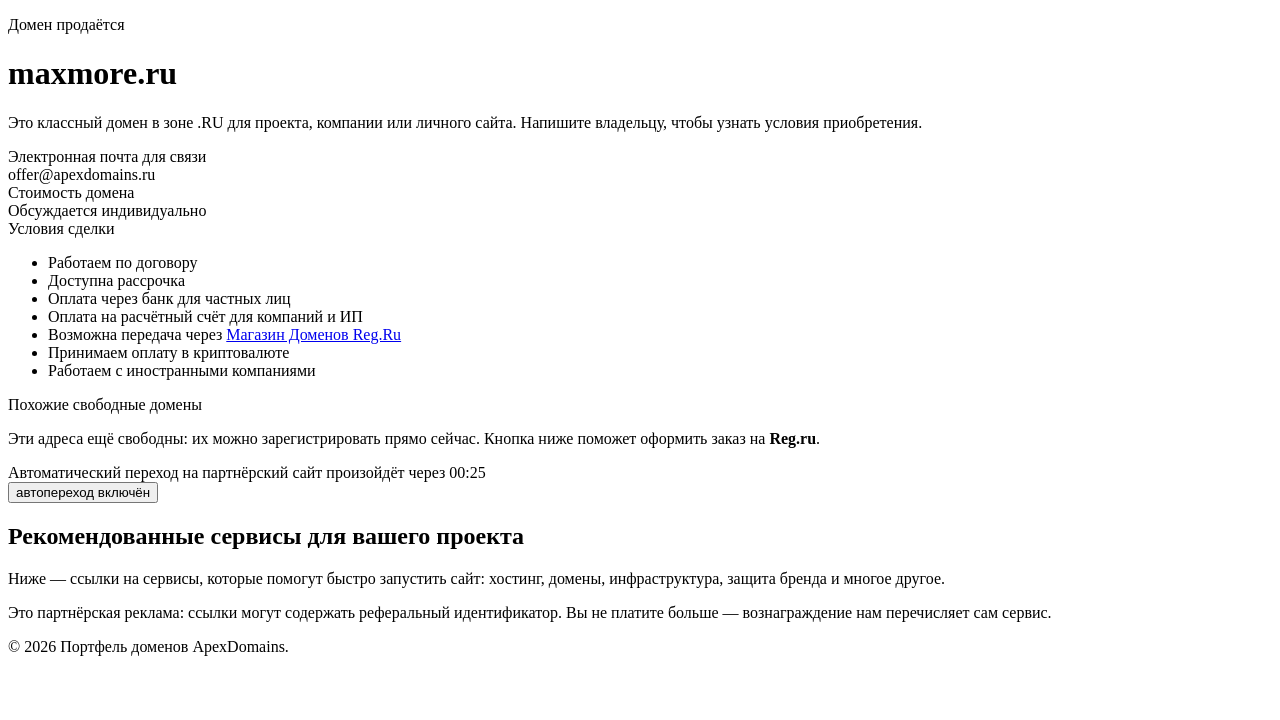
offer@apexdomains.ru (81, 174)
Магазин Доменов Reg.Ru (313, 334)
